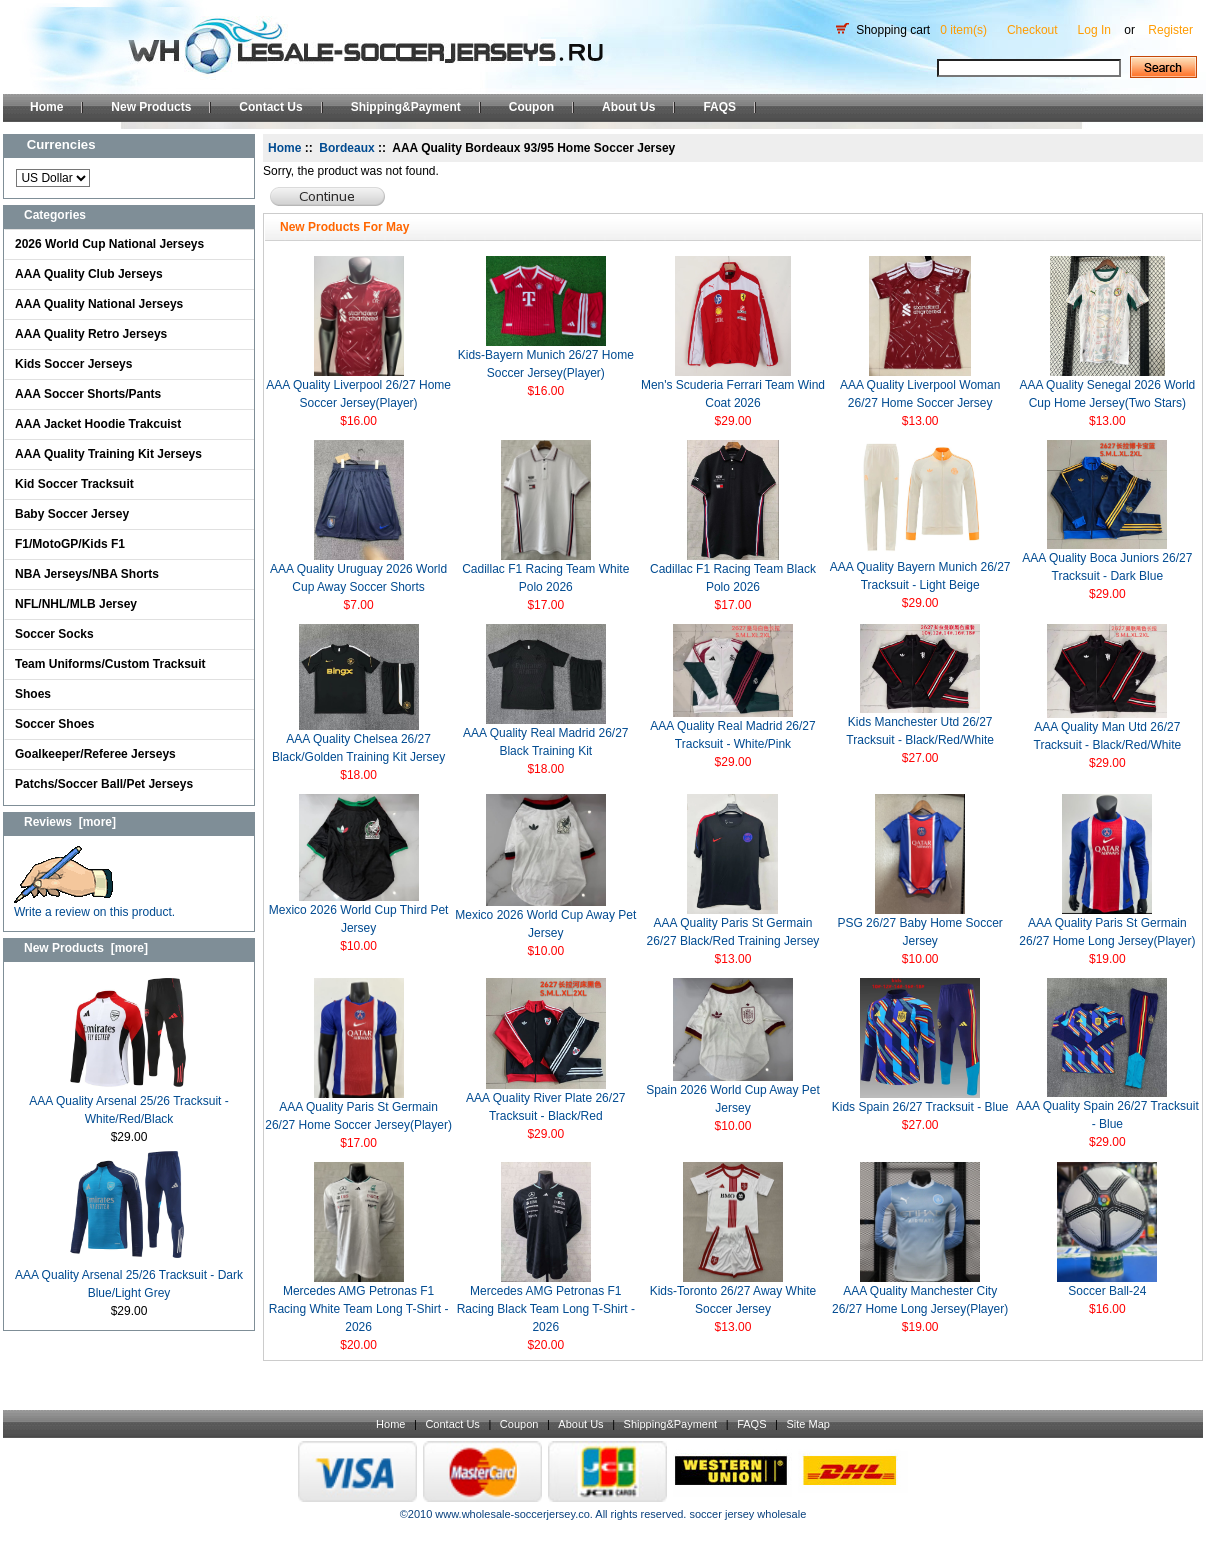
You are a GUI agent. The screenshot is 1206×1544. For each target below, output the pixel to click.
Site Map (807, 1424)
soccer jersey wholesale (747, 1514)
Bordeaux (346, 148)
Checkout (1032, 30)
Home (46, 107)
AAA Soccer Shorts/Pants (88, 394)
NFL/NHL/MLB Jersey (76, 604)
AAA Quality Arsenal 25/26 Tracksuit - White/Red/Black (128, 1103)
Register (1170, 30)
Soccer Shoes (54, 724)
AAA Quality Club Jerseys (89, 274)
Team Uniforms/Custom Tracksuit (110, 664)
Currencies (61, 144)
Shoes (33, 694)
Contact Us (270, 107)
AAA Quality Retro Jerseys (91, 334)
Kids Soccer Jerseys (73, 364)
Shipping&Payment (406, 107)
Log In (1094, 30)
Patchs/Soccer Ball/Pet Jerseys (104, 784)
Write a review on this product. (94, 905)
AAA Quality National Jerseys (99, 304)
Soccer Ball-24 (1107, 1291)
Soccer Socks (54, 634)
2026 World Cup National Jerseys (109, 244)
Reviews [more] (70, 822)
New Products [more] (86, 948)
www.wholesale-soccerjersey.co (512, 1514)
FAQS (719, 107)
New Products (151, 107)
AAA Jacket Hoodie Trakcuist (98, 424)
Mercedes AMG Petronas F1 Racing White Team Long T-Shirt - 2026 (359, 1309)
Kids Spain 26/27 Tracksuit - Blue (920, 1107)
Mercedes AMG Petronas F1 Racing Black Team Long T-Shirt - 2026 (546, 1309)
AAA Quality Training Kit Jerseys (108, 454)
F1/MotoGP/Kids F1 (70, 544)
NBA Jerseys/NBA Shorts (87, 574)
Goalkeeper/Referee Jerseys (95, 754)
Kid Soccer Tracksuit (74, 484)
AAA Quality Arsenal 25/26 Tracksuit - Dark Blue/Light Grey (129, 1277)
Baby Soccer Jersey (72, 514)
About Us (628, 107)
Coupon (531, 107)
